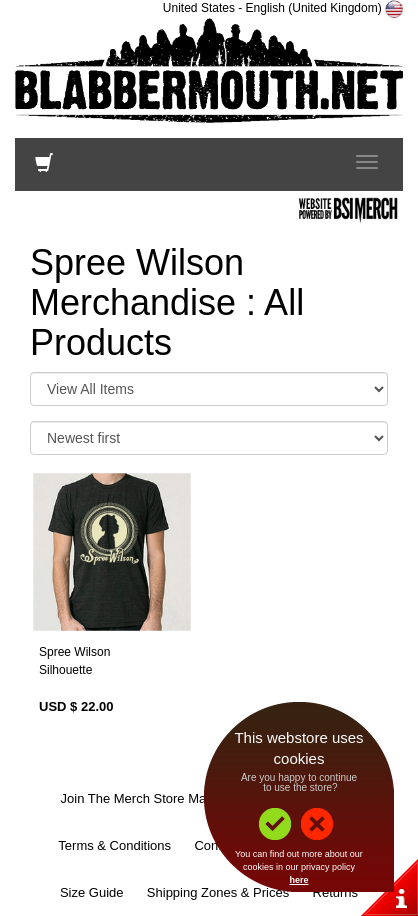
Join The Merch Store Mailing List (157, 798)
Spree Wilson (74, 652)
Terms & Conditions (114, 845)
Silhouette (65, 670)
